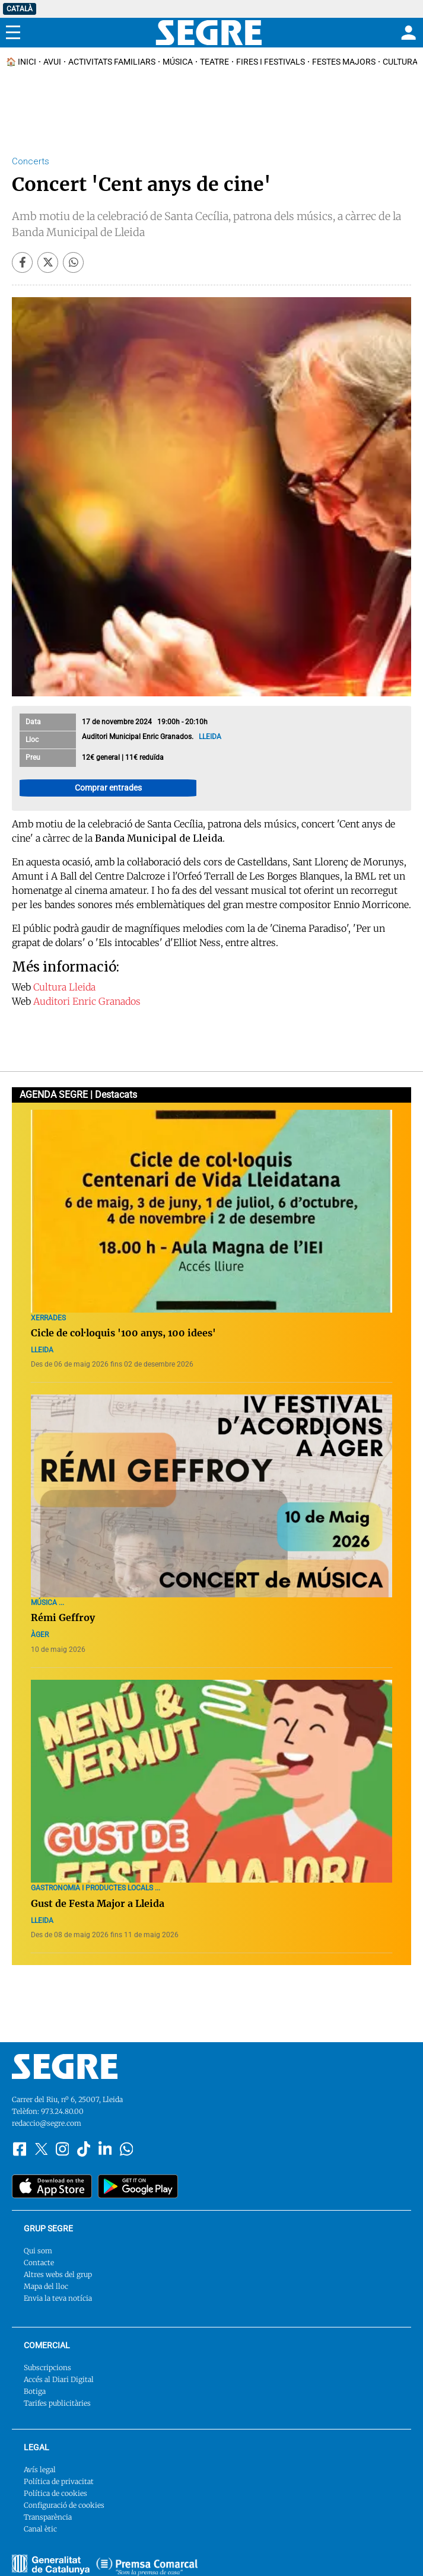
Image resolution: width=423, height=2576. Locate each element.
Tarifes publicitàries (57, 2403)
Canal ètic (40, 2528)
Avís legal (40, 2469)
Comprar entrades (108, 787)
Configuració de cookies (64, 2505)
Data (33, 722)
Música (178, 61)
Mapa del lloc (46, 2286)
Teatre (214, 61)
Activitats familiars (111, 61)
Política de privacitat (59, 2481)
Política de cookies (55, 2493)
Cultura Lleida (64, 987)
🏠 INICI (21, 61)
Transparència (48, 2517)
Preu (33, 757)
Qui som (38, 2250)
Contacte (39, 2262)
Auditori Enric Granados (87, 1001)
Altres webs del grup (58, 2274)
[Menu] (13, 33)
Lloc (32, 739)
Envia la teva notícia (58, 2298)
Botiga (35, 2391)
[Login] (407, 33)
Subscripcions (47, 2367)
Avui (52, 61)
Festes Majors (344, 61)
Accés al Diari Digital (59, 2379)
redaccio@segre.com (46, 2123)
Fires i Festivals (270, 61)
